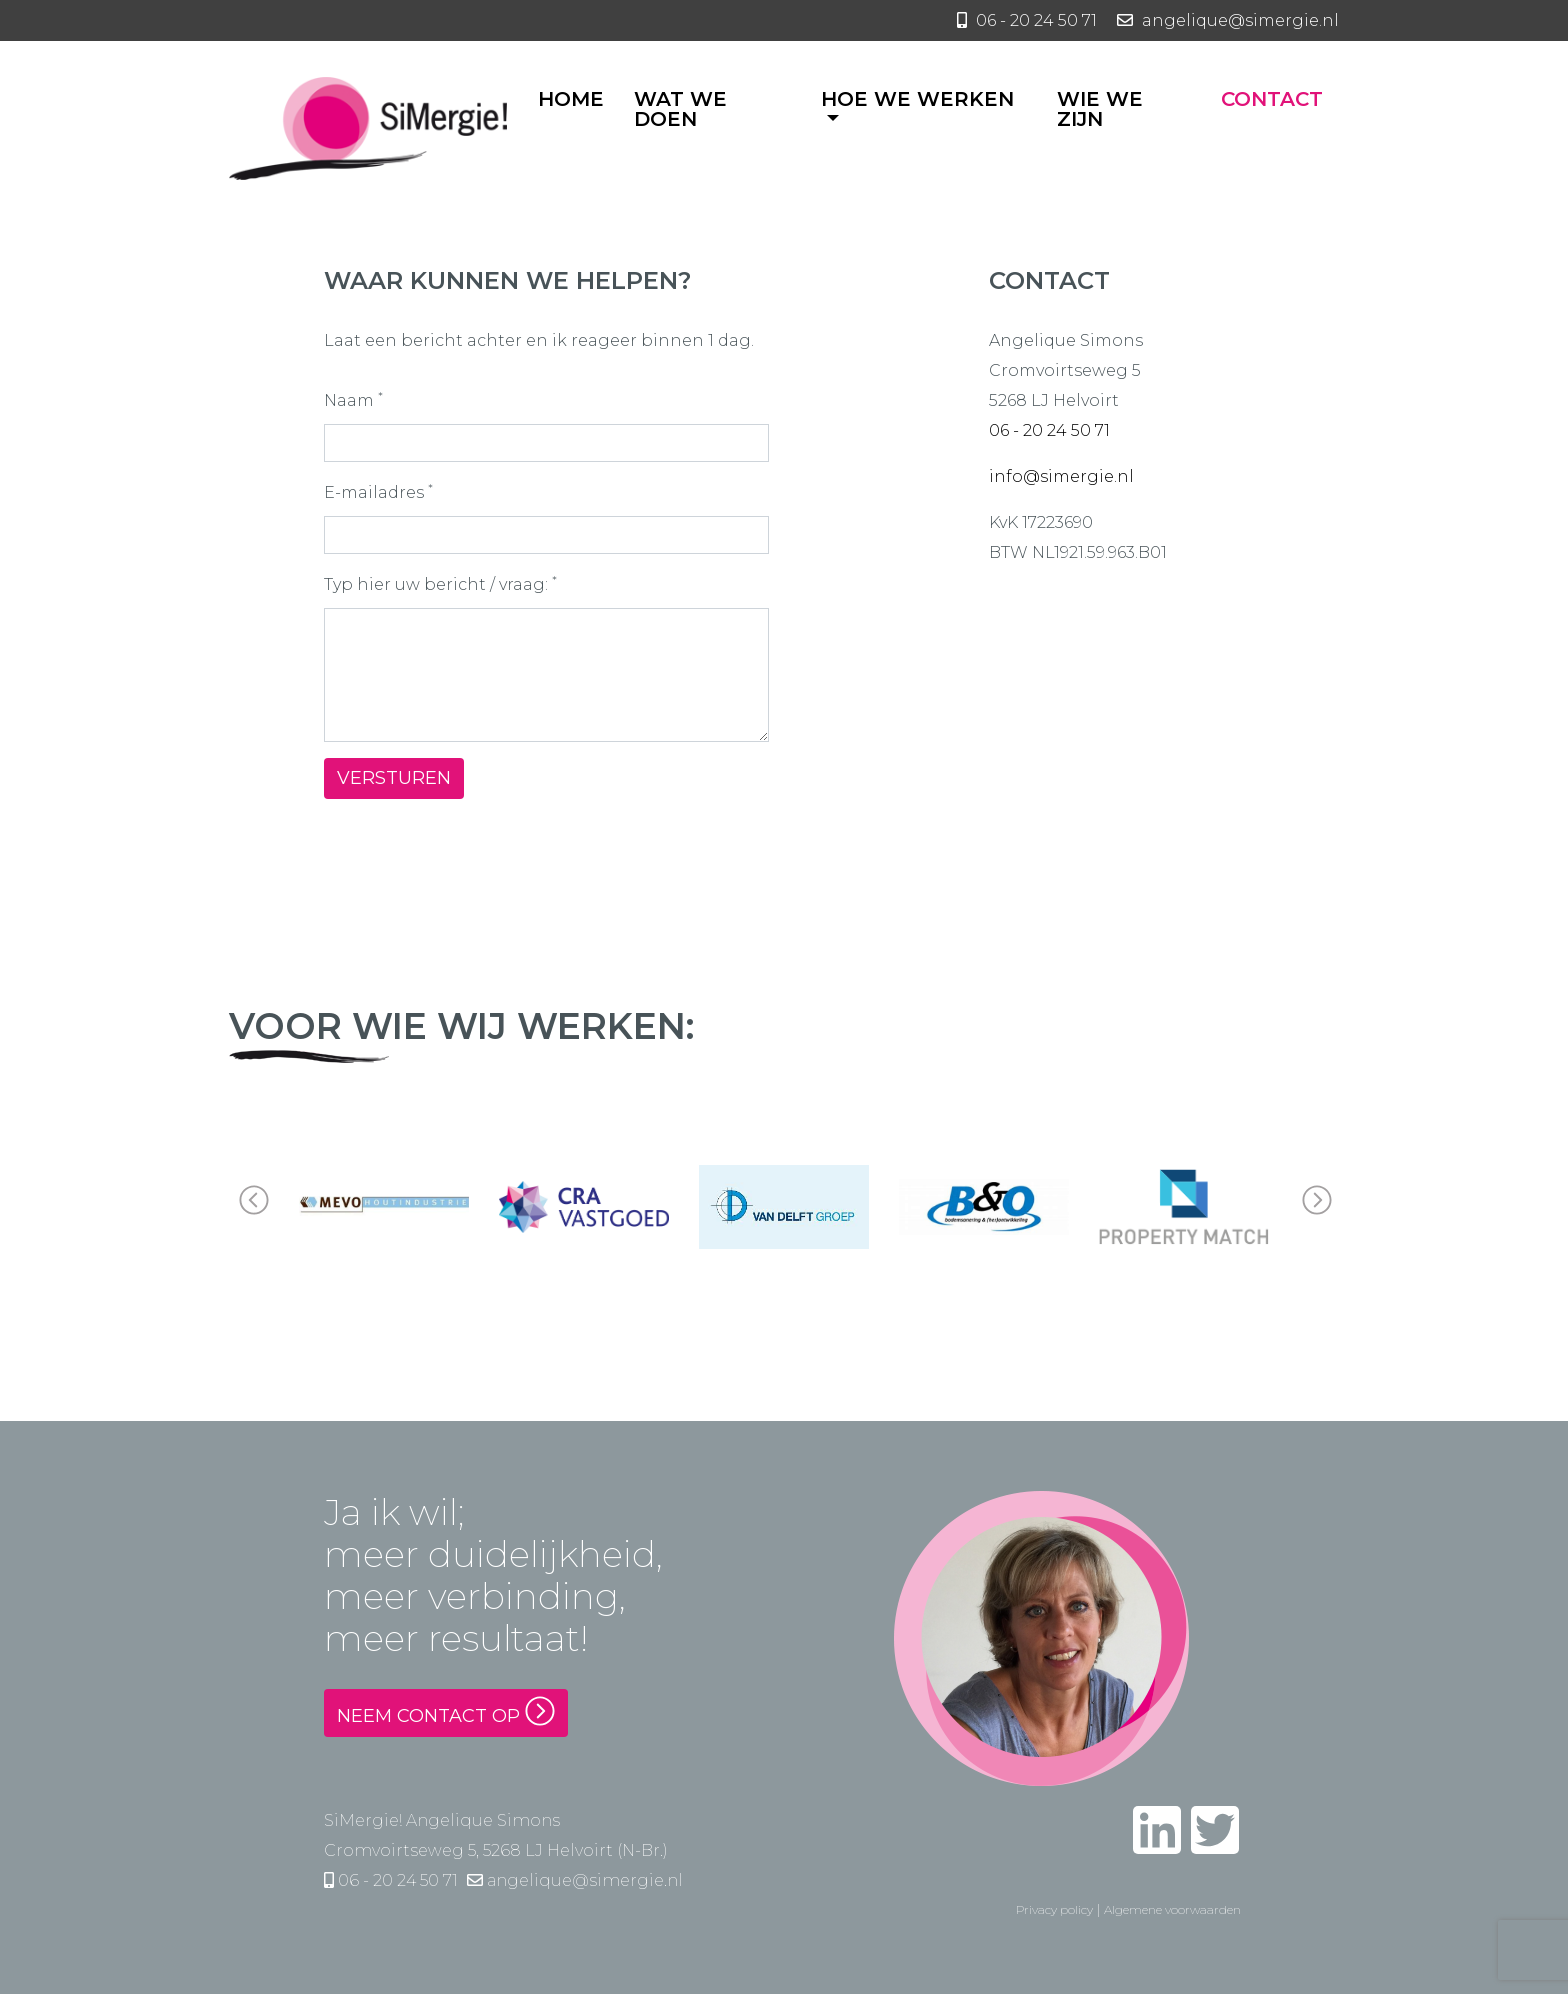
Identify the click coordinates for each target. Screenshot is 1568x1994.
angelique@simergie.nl (575, 1880)
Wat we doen (680, 110)
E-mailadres (378, 491)
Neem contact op (446, 1711)
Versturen (394, 778)
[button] (1315, 1207)
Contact (1272, 100)
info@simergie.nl (1061, 476)
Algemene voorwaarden (1172, 1909)
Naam (353, 399)
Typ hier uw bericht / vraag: (440, 583)
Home (571, 100)
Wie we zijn (1100, 110)
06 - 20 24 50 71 (1049, 430)
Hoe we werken (917, 100)
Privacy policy (1054, 1909)
